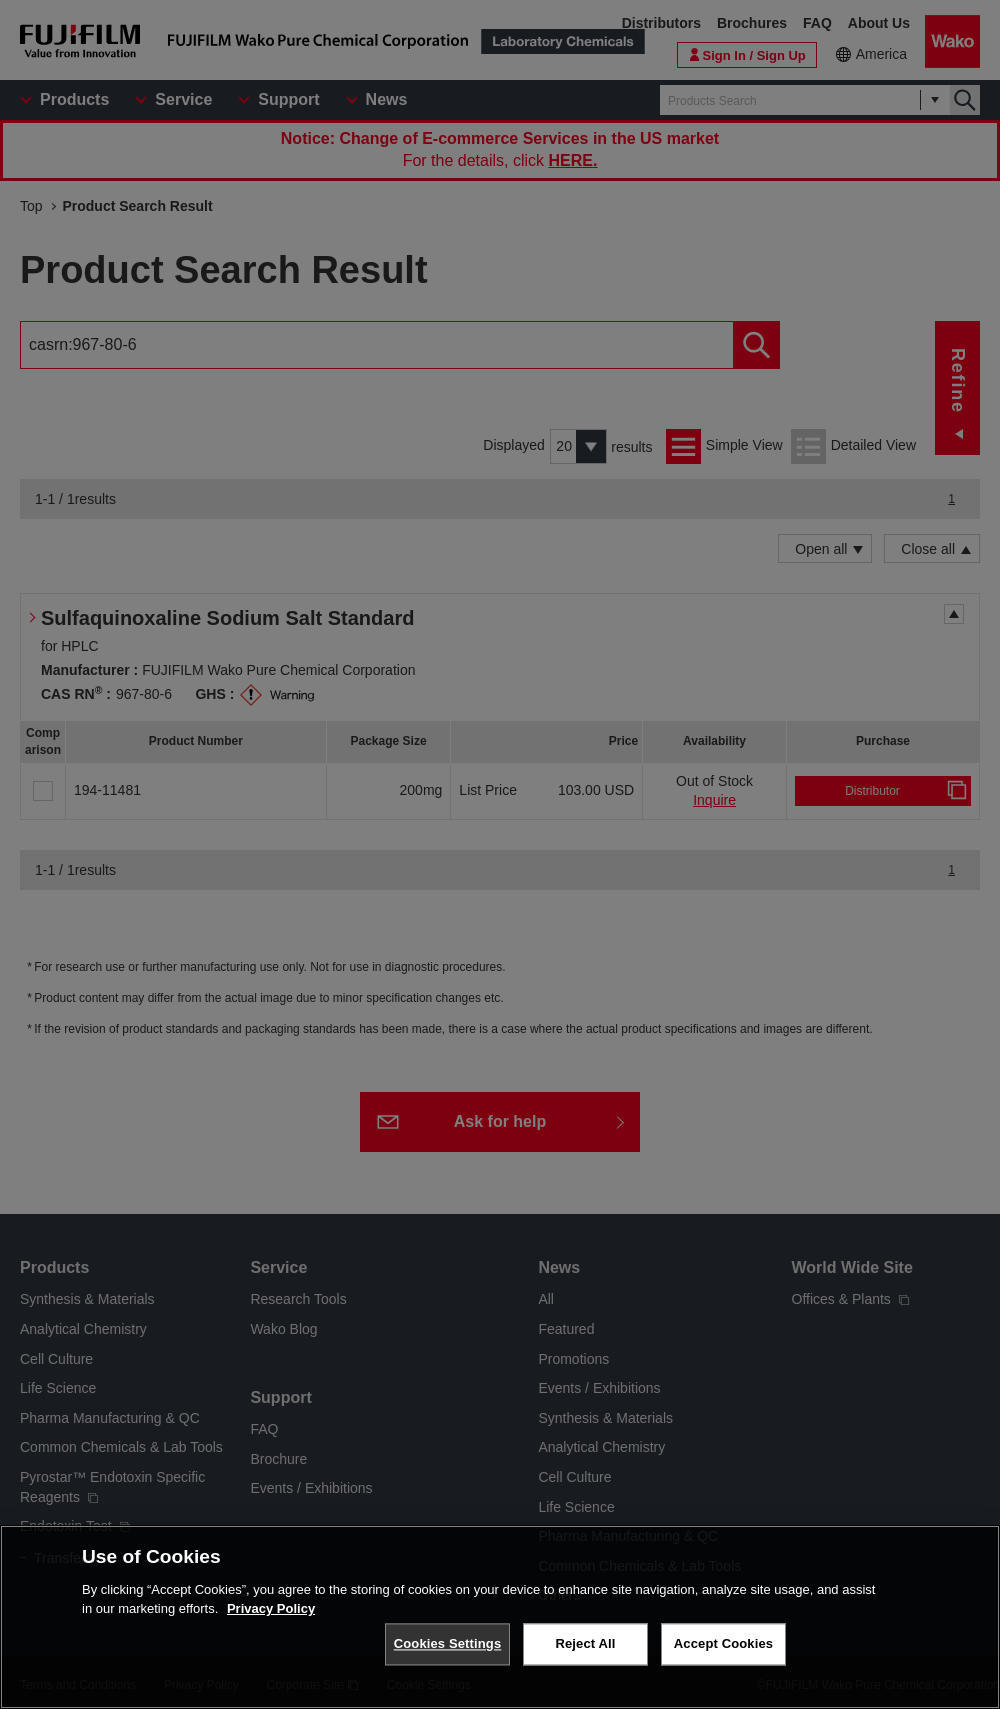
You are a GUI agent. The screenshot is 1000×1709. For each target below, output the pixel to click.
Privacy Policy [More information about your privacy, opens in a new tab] (271, 1608)
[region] (500, 1617)
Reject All (585, 1643)
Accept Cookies (723, 1643)
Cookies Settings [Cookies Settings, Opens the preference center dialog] (448, 1643)
